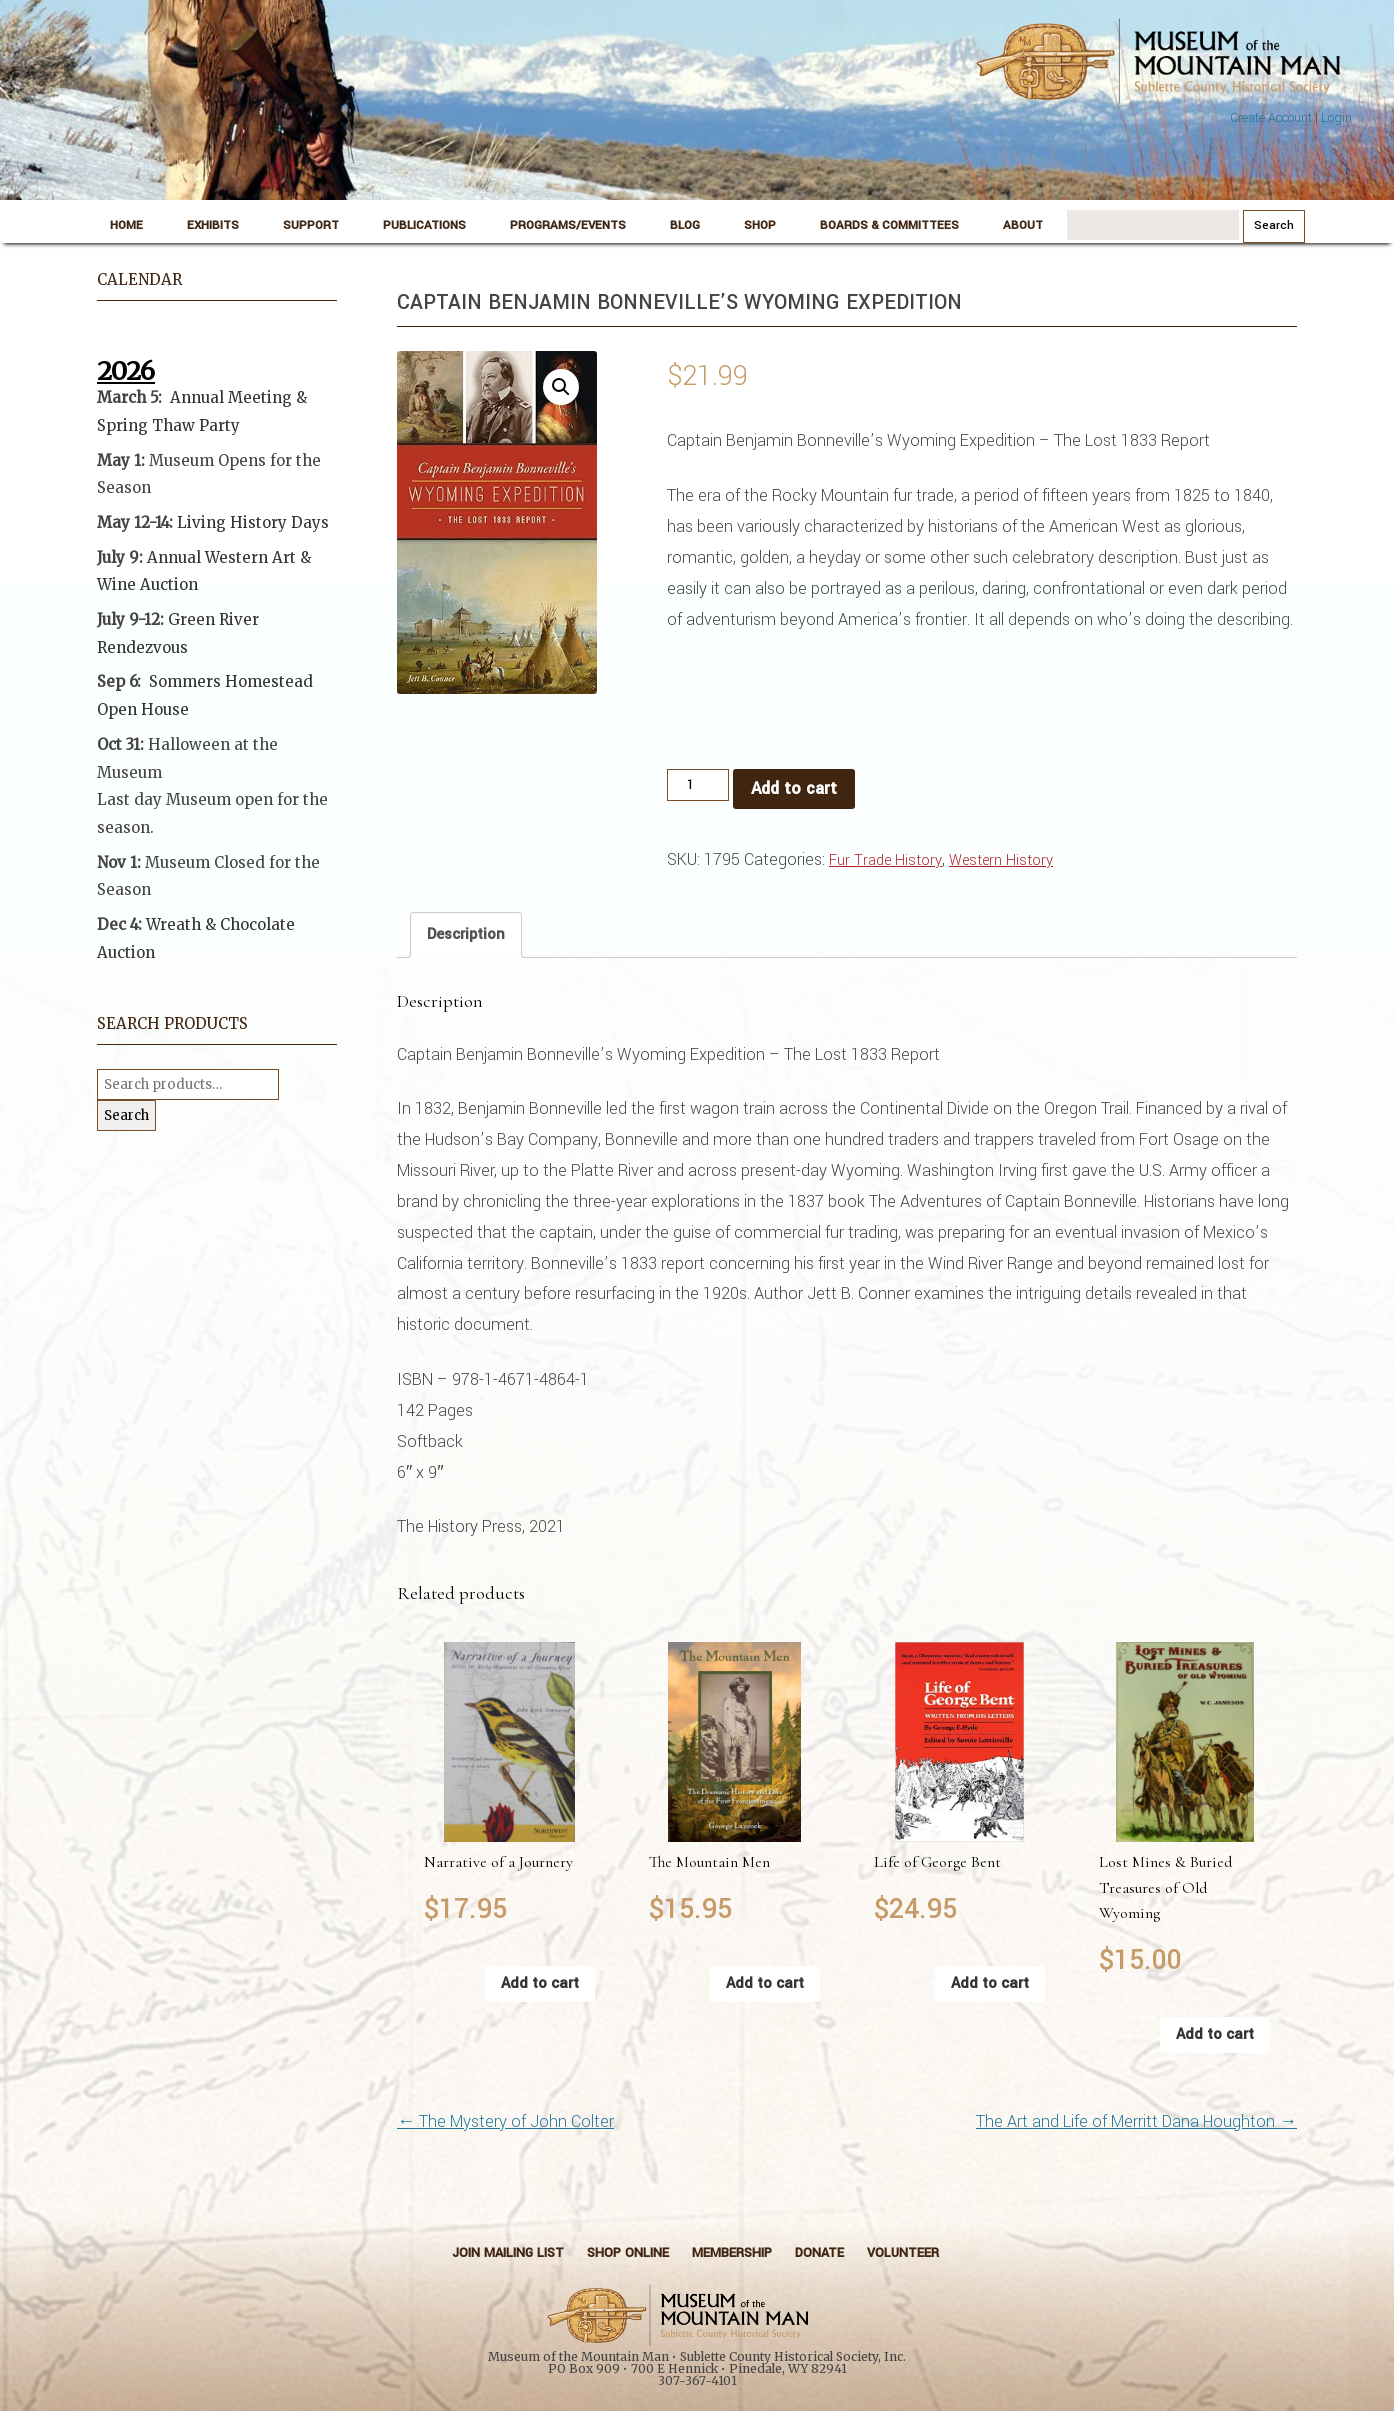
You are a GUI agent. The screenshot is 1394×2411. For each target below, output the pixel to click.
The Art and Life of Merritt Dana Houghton (1136, 2121)
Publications (424, 225)
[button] (561, 387)
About (1023, 225)
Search (126, 1115)
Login (1336, 118)
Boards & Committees (889, 225)
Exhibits (213, 225)
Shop (760, 225)
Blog (685, 225)
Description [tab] (466, 934)
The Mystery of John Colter (505, 2121)
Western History (1001, 860)
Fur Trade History (885, 860)
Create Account (1271, 118)
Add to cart (794, 788)
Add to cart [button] (540, 1983)
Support (311, 225)
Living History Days (253, 522)
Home (126, 225)
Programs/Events (568, 225)
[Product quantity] (698, 785)
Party (217, 425)
